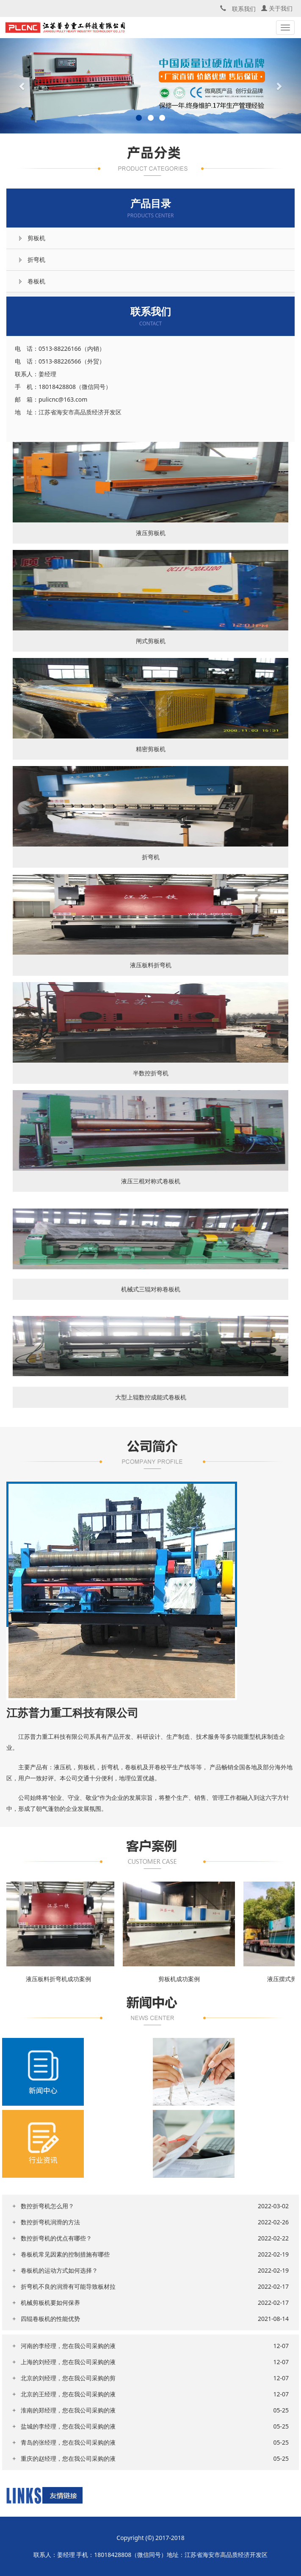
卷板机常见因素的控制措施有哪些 (65, 2254)
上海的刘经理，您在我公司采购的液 (68, 2362)
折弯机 (36, 259)
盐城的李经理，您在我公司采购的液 (68, 2426)
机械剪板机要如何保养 (50, 2302)
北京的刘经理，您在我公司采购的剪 (68, 2378)
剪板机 (36, 238)
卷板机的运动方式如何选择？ (59, 2270)
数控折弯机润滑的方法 (50, 2222)
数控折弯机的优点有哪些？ (56, 2238)
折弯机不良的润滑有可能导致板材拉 (68, 2286)
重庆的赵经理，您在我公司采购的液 (68, 2458)
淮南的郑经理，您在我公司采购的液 (68, 2410)
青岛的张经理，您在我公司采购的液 (68, 2442)
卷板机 (36, 281)
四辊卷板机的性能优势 (50, 2319)
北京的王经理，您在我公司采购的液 (68, 2394)
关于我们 (277, 8)
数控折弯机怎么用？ (47, 2206)
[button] (22, 85)
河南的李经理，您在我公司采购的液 (68, 2346)
